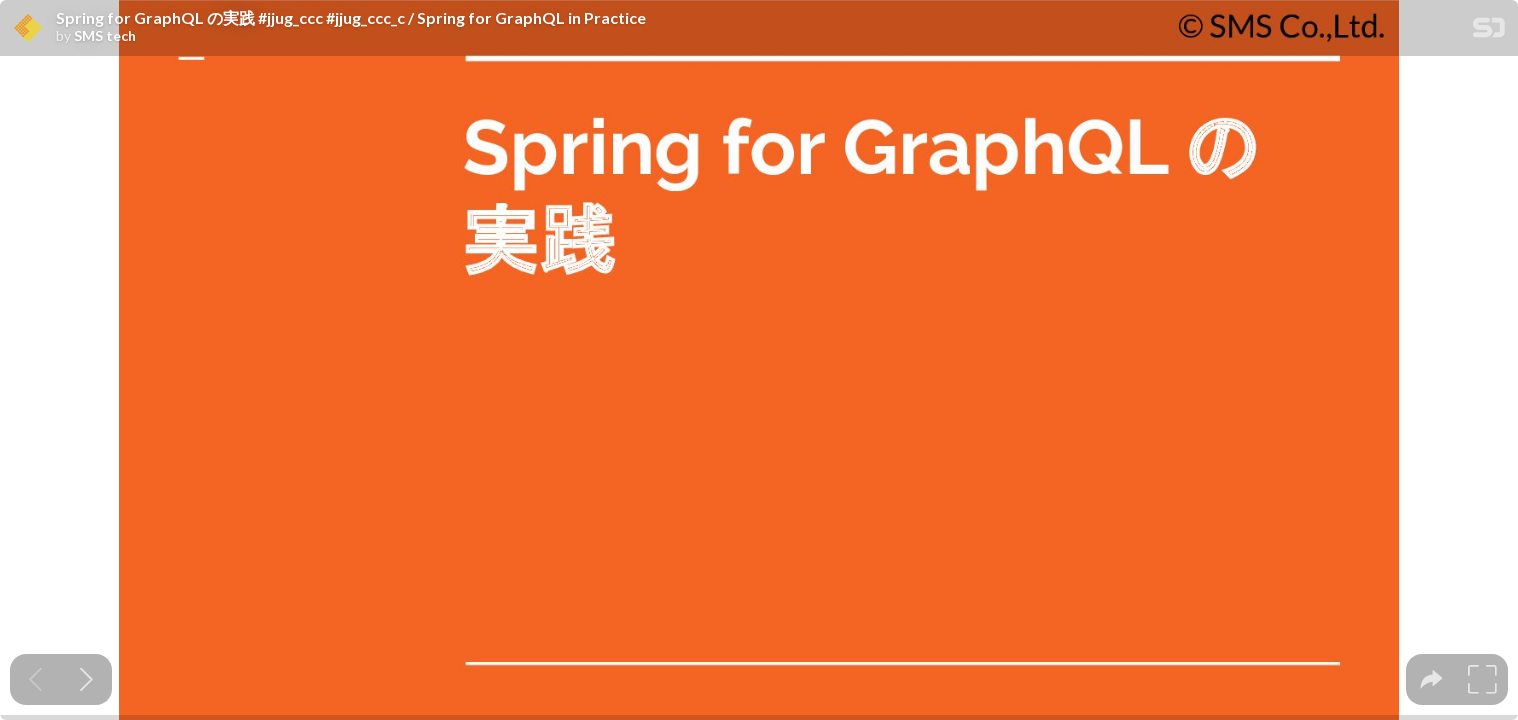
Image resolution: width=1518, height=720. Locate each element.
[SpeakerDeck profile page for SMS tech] (28, 29)
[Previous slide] (35, 679)
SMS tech (105, 36)
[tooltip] (1431, 679)
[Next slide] (86, 679)
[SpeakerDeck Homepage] (1489, 31)
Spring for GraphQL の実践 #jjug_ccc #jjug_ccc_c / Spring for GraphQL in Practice (351, 18)
